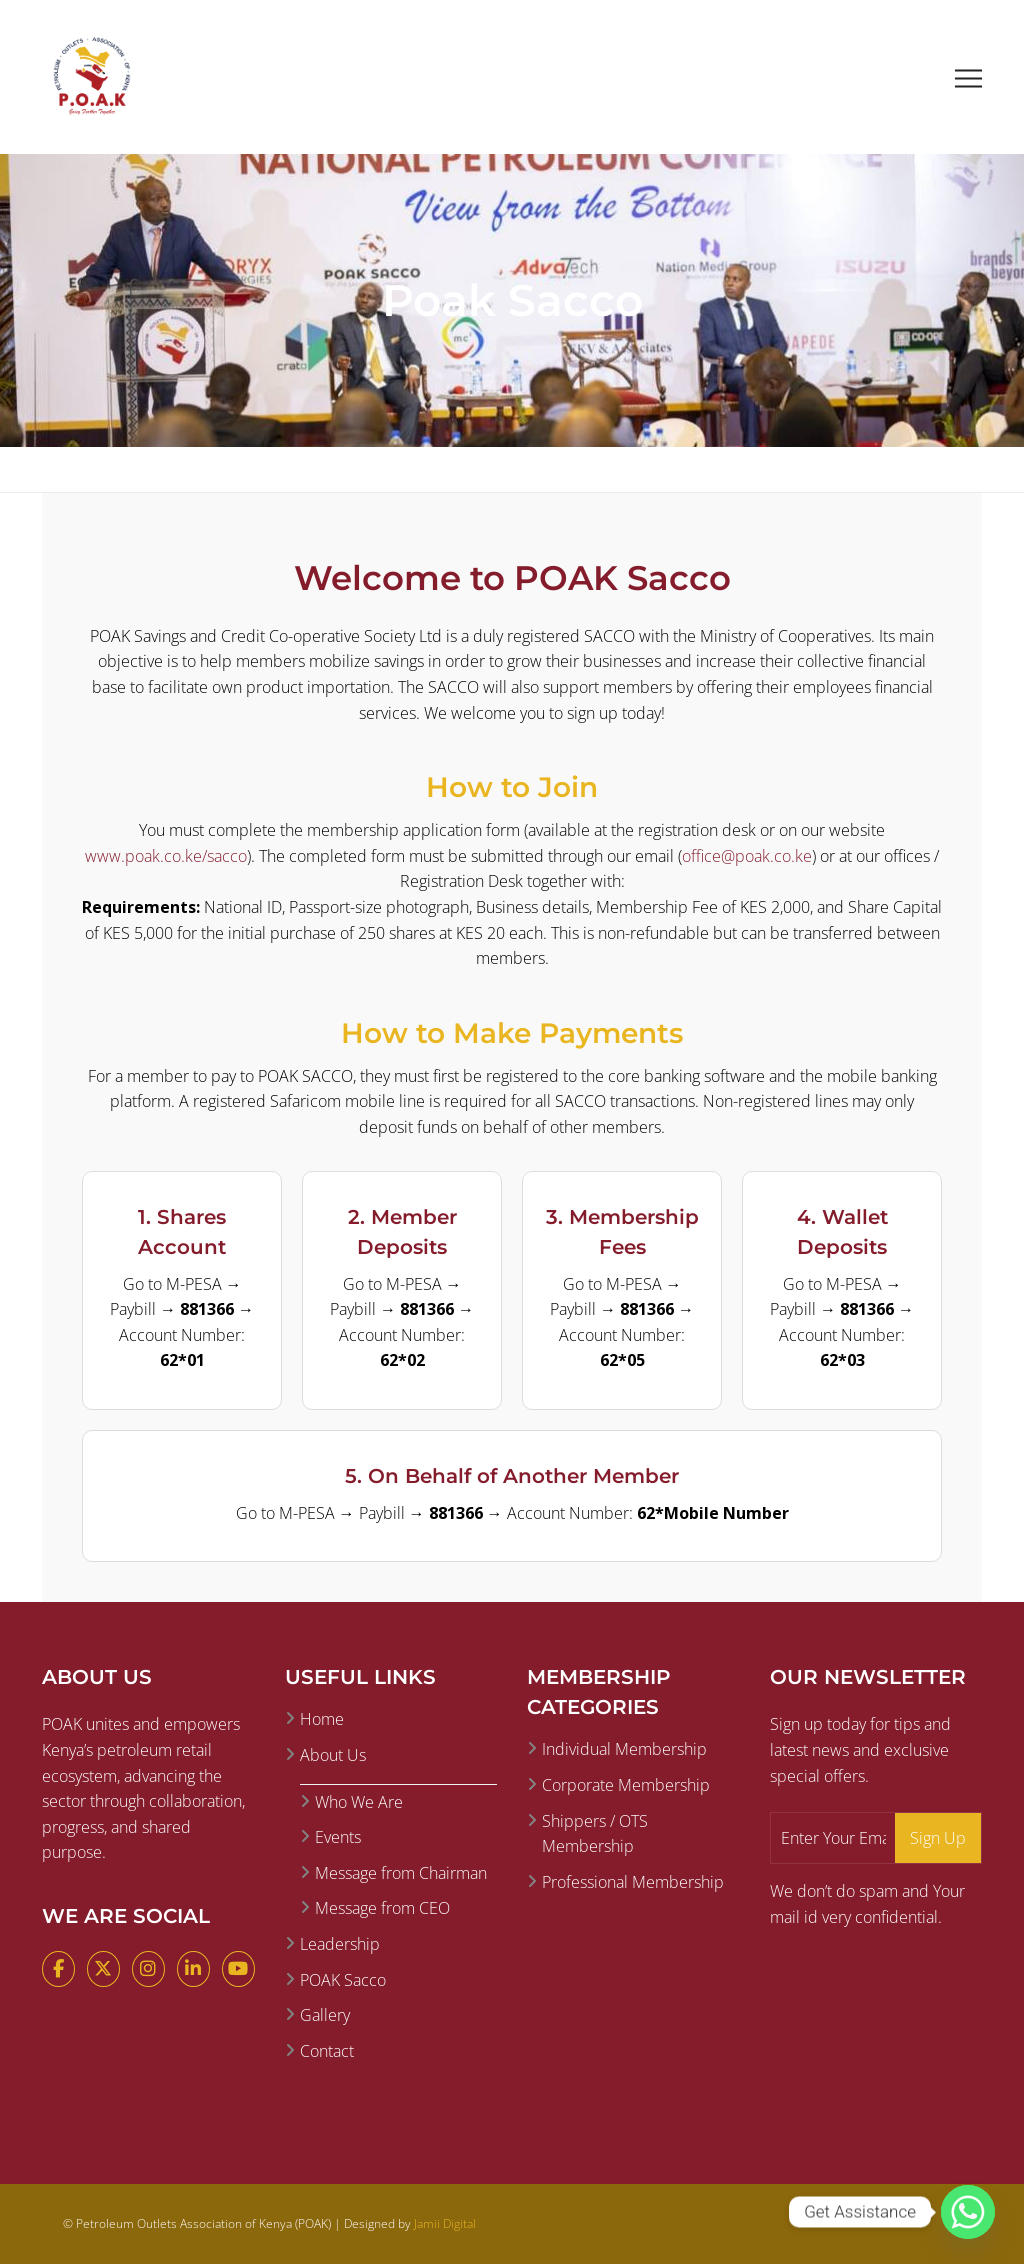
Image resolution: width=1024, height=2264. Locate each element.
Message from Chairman (401, 1873)
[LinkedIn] (193, 1969)
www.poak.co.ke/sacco (166, 856)
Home (322, 1719)
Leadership (340, 1944)
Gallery (325, 2015)
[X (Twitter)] (103, 1969)
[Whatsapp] (968, 2212)
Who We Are (359, 1802)
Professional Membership (633, 1882)
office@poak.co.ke (747, 856)
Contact (327, 2051)
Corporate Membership (626, 1785)
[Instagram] (148, 1969)
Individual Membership (624, 1749)
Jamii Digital (445, 2223)
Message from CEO (382, 1908)
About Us (333, 1755)
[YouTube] (238, 1969)
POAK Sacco (343, 1980)
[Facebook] (58, 1969)
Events (338, 1837)
